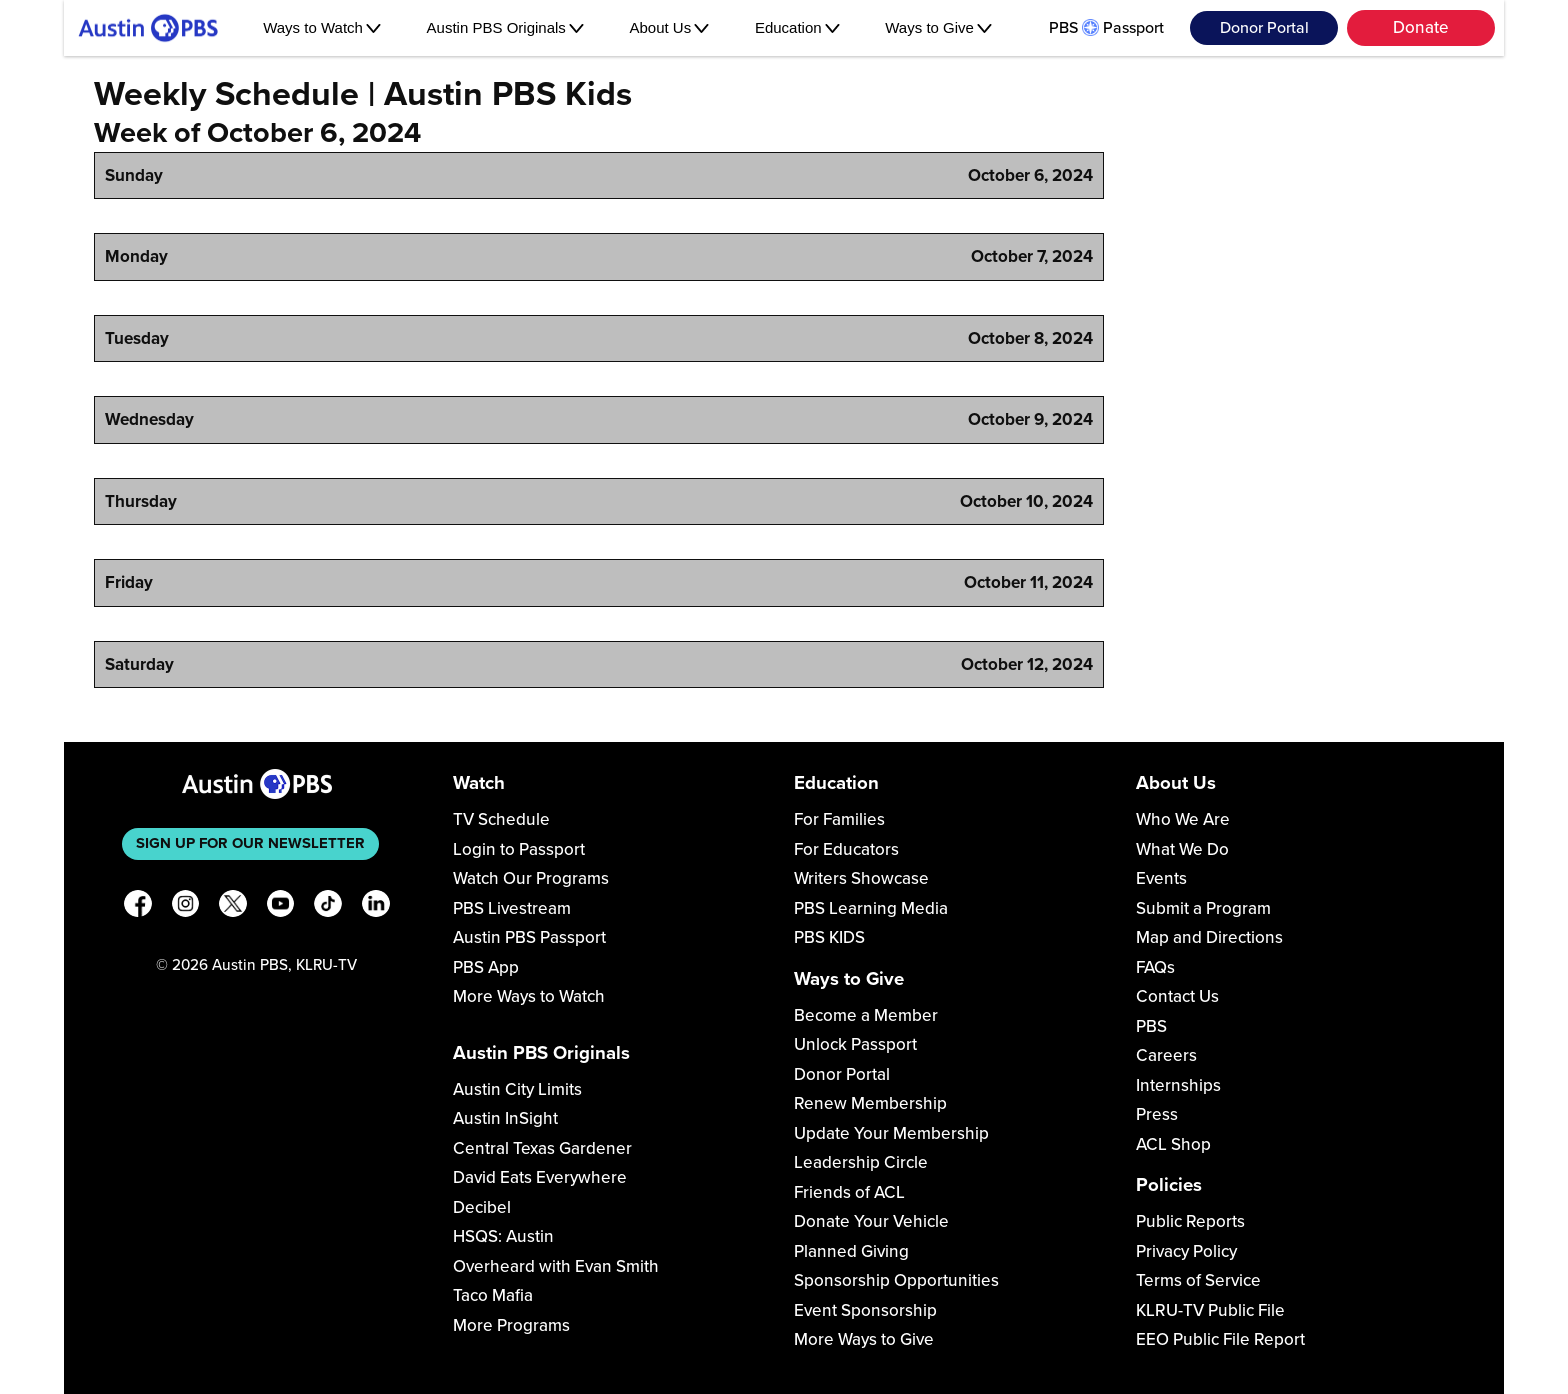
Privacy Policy (1186, 1251)
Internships (1178, 1085)
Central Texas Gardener (542, 1148)
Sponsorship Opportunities (896, 1280)
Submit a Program (1203, 908)
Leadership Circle (861, 1162)
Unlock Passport (855, 1044)
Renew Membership (870, 1103)
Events (1161, 878)
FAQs (1155, 967)
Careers (1166, 1055)
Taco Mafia (493, 1295)
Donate (1421, 27)
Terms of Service (1198, 1280)
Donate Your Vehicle (871, 1221)
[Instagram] (186, 907)
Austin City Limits (517, 1089)
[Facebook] (138, 907)
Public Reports (1190, 1221)
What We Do (1182, 849)
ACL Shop (1173, 1144)
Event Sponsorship (865, 1310)
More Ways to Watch (529, 996)
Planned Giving (851, 1251)
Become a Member (866, 1015)
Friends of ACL (849, 1192)
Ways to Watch (322, 27)
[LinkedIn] (376, 907)
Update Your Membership (891, 1133)
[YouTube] (281, 907)
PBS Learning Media (871, 908)
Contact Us (1177, 996)
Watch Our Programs (531, 878)
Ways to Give (938, 27)
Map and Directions (1209, 937)
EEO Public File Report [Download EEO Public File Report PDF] (1220, 1339)
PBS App (486, 967)
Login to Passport (519, 849)
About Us (670, 27)
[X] (233, 907)
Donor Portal (1264, 28)
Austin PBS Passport (529, 937)
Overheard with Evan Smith (556, 1266)
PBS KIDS (829, 937)
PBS (1151, 1026)
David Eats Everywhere (540, 1177)
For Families (839, 819)
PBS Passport (1106, 28)
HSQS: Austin (503, 1236)
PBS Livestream (512, 908)
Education (797, 27)
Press (1157, 1114)
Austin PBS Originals (505, 27)
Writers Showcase (861, 878)
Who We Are (1183, 819)
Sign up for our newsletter (250, 843)
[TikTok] (328, 907)
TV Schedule (501, 819)
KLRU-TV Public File (1210, 1310)
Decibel (482, 1207)
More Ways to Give (864, 1339)
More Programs (511, 1325)
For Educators (846, 849)
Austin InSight (505, 1118)
